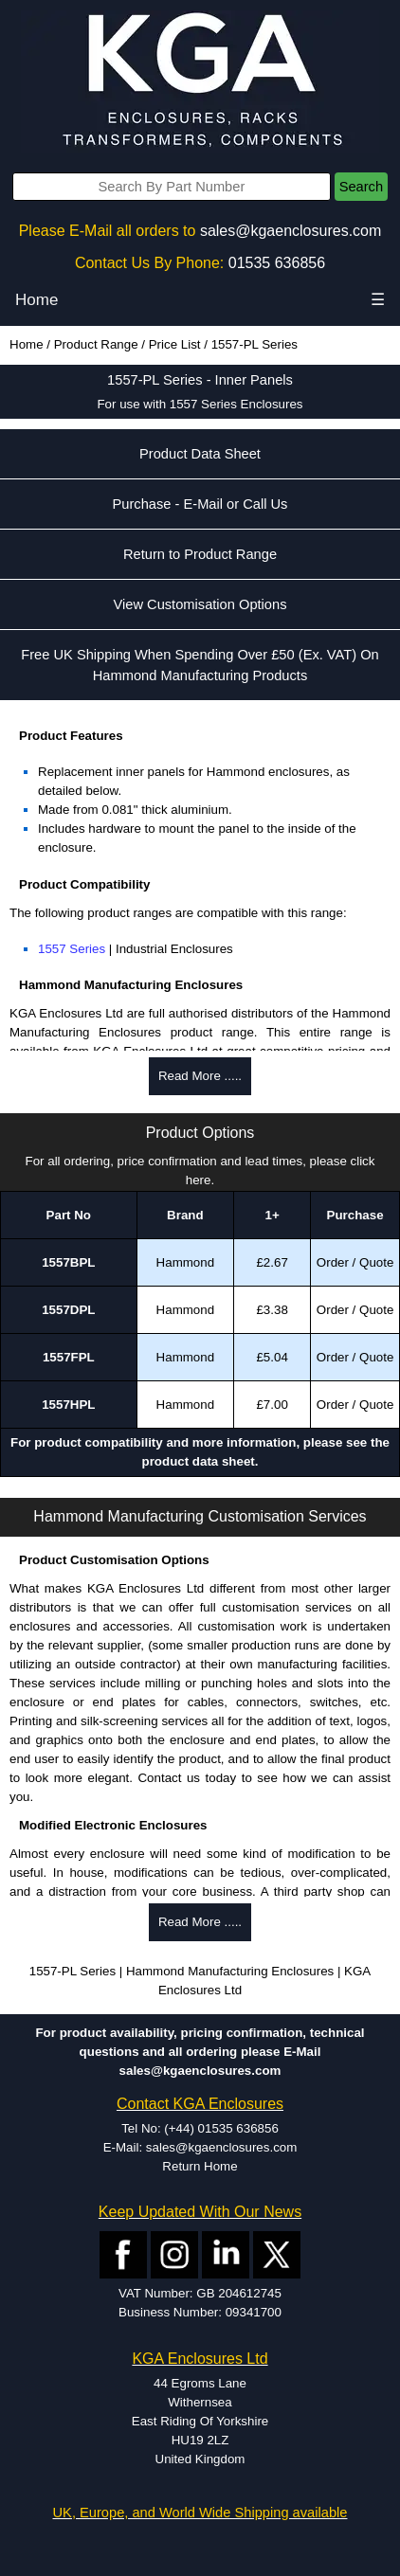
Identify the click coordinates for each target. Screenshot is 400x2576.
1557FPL (69, 1357)
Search (361, 186)
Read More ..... (200, 1076)
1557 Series (71, 949)
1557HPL (68, 1404)
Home (36, 300)
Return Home (199, 2166)
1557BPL (68, 1262)
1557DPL (68, 1310)
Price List (175, 344)
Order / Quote (355, 1262)
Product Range (96, 344)
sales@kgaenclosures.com (290, 231)
